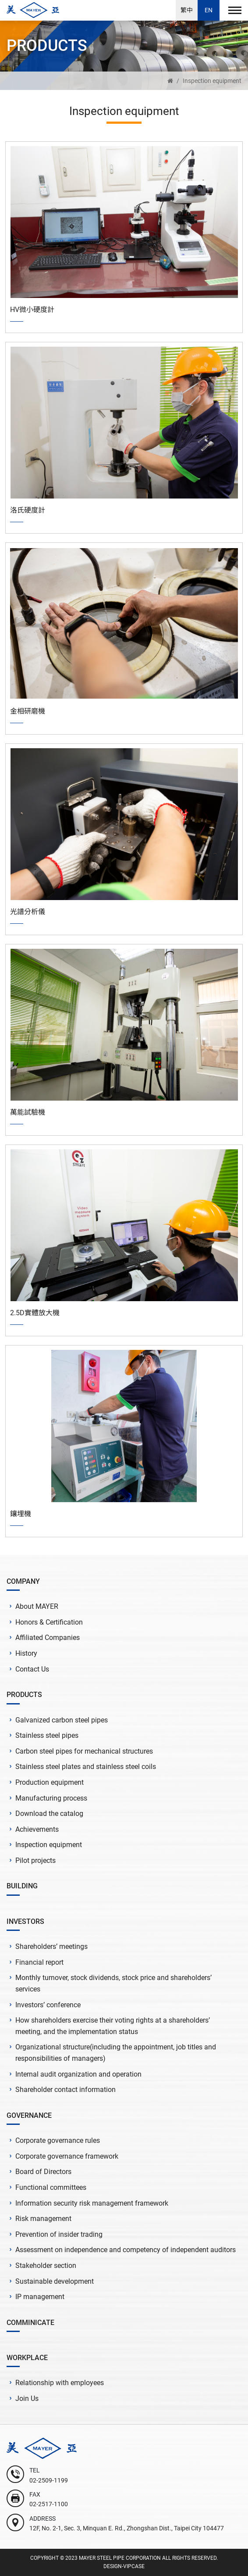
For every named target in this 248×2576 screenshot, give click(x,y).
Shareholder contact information (65, 2089)
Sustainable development (54, 2281)
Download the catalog (49, 1813)
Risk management (43, 2218)
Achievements (37, 1829)
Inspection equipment (212, 80)
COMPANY (23, 1581)
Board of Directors (43, 2171)
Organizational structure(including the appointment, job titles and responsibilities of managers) (115, 2053)
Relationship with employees (59, 2383)
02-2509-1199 (48, 2480)
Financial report (39, 1962)
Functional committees (50, 2187)
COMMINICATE (30, 2322)
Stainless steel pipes (46, 1735)
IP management (39, 2297)
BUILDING (22, 1886)
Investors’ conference (48, 2005)
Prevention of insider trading (59, 2234)
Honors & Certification (49, 1622)
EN (209, 10)
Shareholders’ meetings (51, 1946)
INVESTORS (25, 1921)
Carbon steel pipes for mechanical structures (84, 1751)
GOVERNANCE (29, 2115)
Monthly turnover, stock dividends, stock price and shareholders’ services (113, 1983)
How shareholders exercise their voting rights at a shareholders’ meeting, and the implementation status (112, 2026)
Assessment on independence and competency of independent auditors (125, 2250)
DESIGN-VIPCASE (124, 2566)
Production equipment (49, 1782)
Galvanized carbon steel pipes (61, 1720)
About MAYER (36, 1606)
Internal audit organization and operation (78, 2074)
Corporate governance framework (66, 2156)
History (26, 1653)
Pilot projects (35, 1860)
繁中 (187, 10)
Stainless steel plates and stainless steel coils (85, 1766)
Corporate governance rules (57, 2140)
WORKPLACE (27, 2358)
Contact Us (32, 1669)
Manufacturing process (51, 1798)
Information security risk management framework (91, 2203)
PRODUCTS (24, 1694)
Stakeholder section (45, 2265)
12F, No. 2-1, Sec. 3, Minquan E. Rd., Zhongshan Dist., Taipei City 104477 (126, 2528)
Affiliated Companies (47, 1637)
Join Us (27, 2398)
